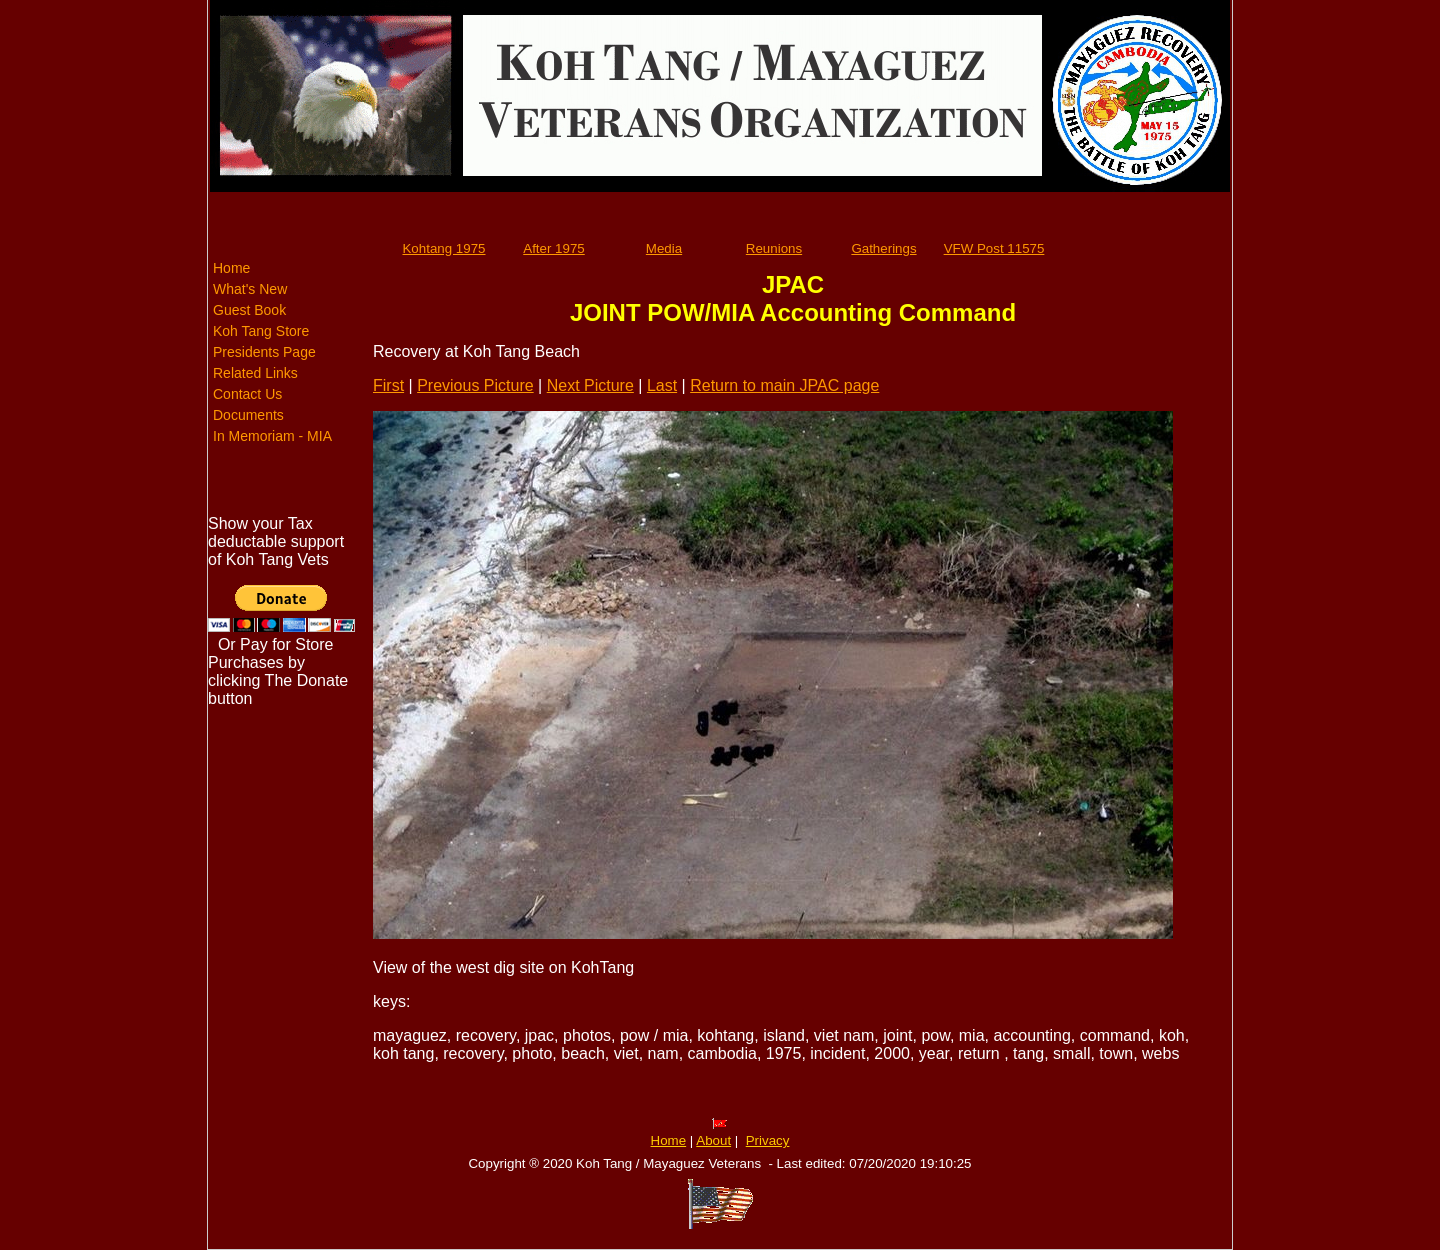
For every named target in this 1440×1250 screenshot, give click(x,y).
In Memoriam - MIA (272, 436)
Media (664, 248)
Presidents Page (264, 352)
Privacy (768, 1140)
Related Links (255, 373)
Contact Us (247, 394)
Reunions (774, 248)
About (713, 1140)
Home (231, 268)
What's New (250, 289)
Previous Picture (475, 385)
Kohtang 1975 (443, 248)
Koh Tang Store (261, 331)
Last (662, 385)
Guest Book (249, 310)
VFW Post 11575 (994, 248)
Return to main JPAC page (784, 385)
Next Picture (590, 385)
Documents (248, 415)
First (388, 385)
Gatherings (883, 248)
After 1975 (554, 248)
